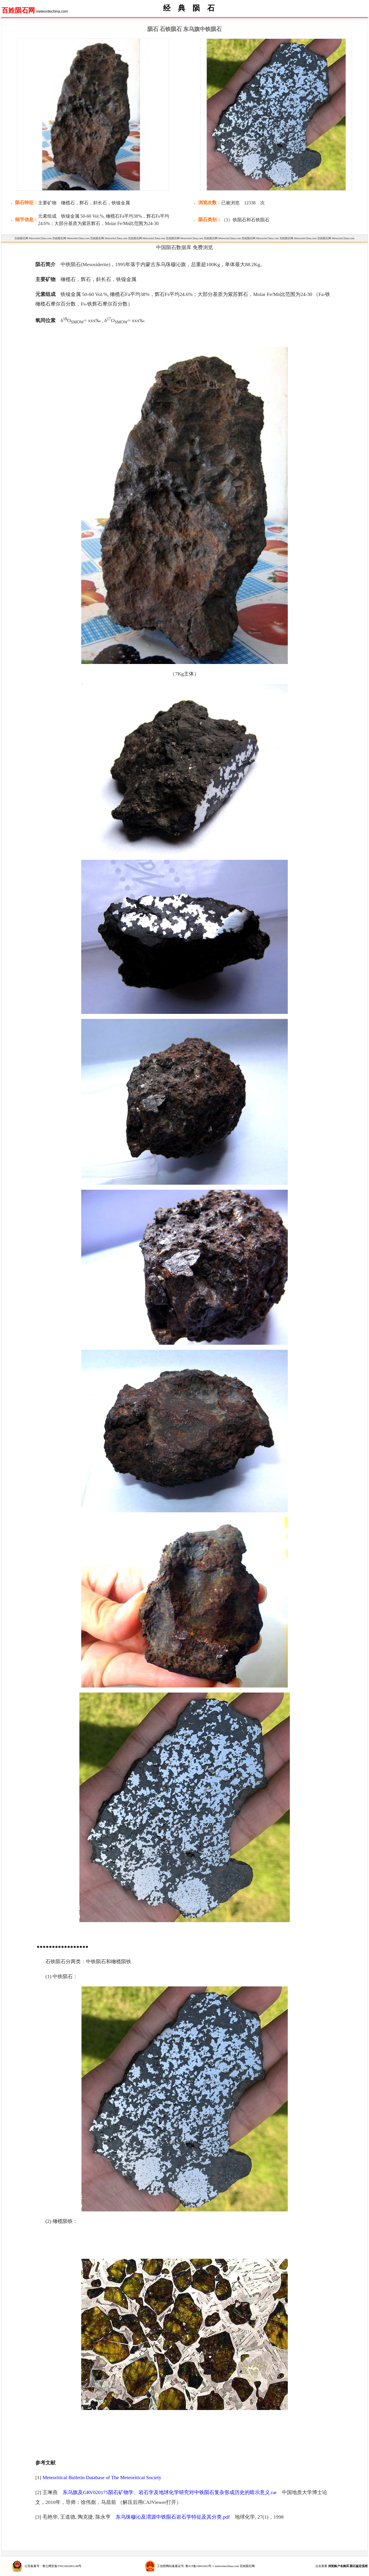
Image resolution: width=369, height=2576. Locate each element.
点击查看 (341, 2566)
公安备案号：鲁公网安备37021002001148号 (53, 2566)
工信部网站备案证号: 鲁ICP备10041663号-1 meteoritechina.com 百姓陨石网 (205, 2566)
